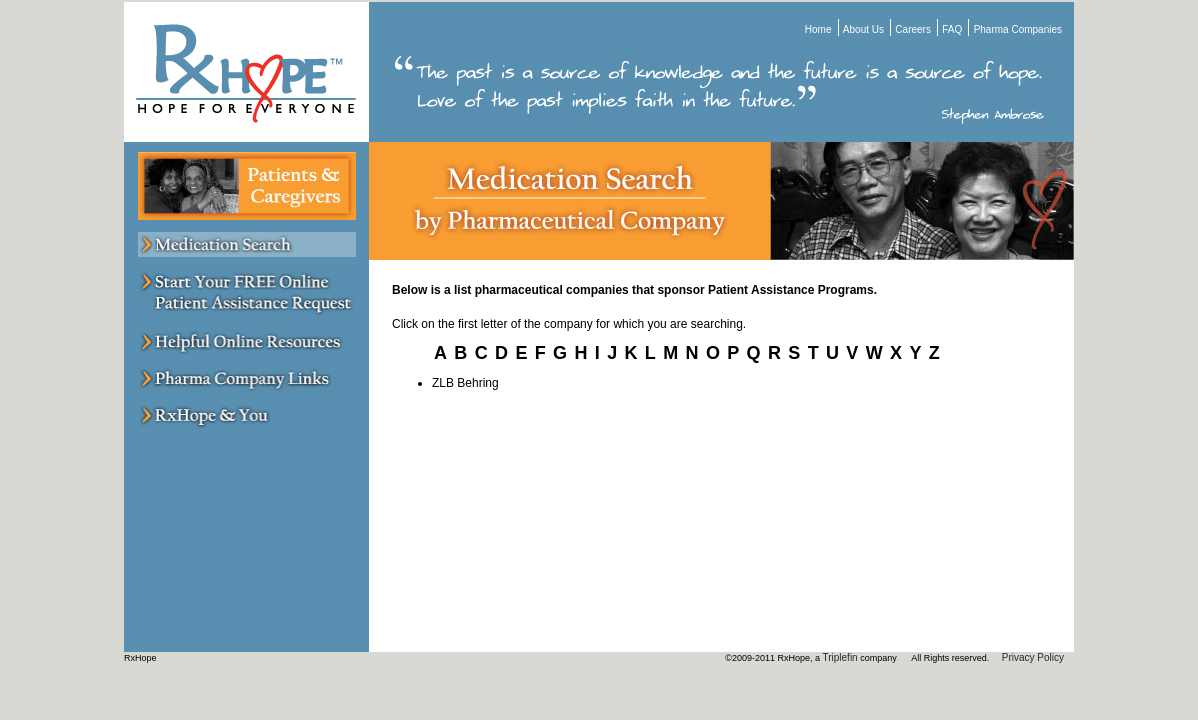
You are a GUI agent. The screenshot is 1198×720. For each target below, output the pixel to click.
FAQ (952, 29)
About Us (863, 29)
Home (818, 29)
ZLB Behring (465, 383)
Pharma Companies (1018, 29)
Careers (913, 29)
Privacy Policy (1033, 657)
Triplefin (839, 657)
